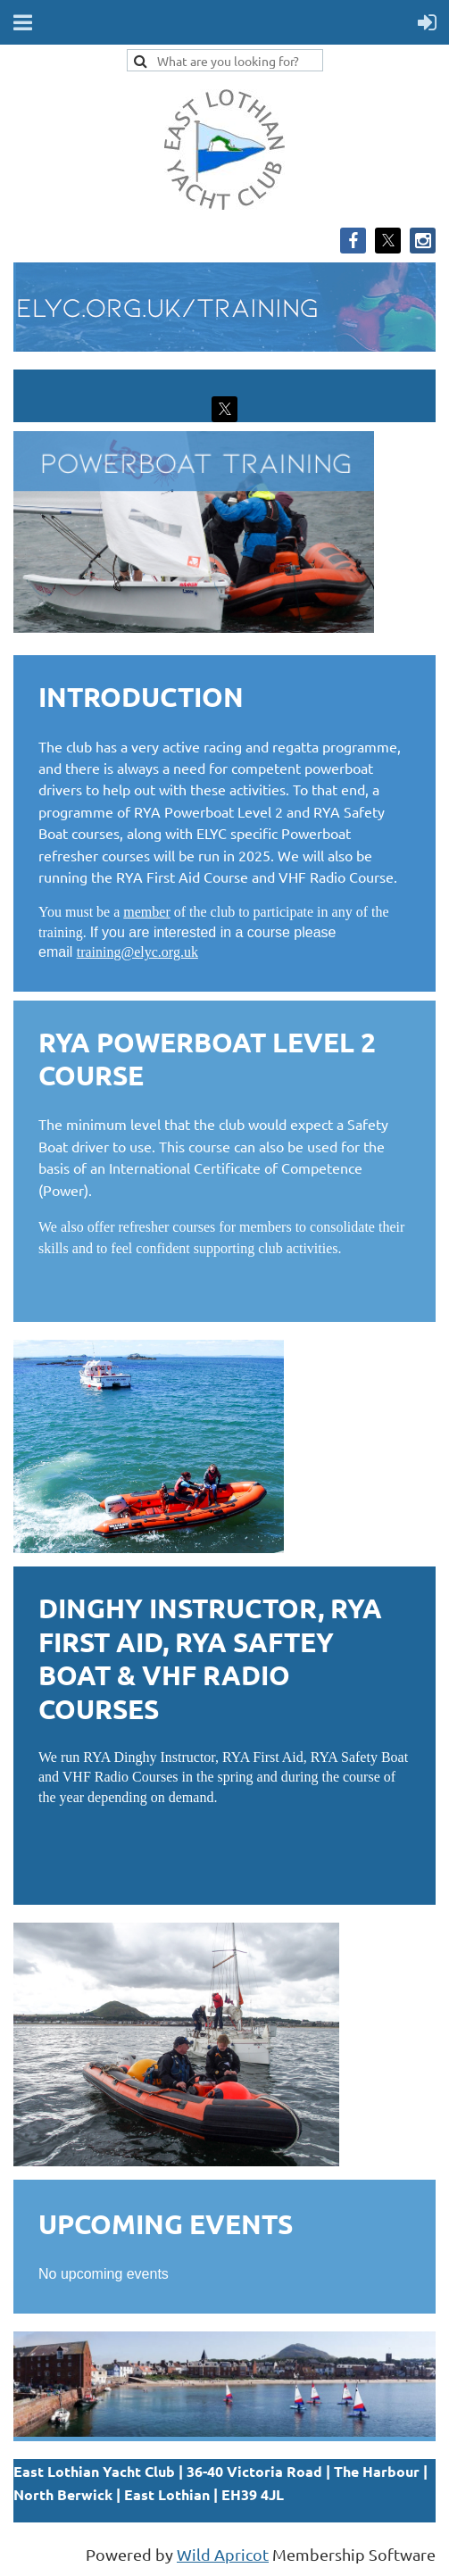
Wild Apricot (223, 2554)
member (146, 911)
